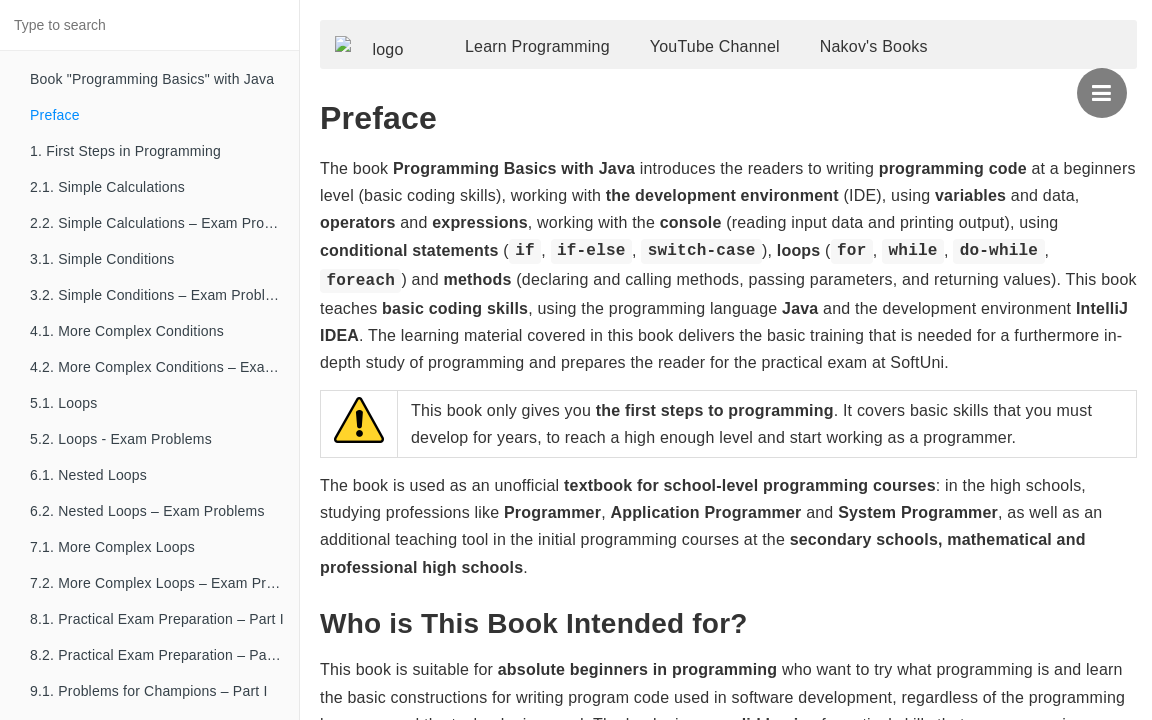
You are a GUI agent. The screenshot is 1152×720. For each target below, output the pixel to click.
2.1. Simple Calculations (107, 187)
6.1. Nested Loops (88, 475)
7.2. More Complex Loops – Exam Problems (164, 583)
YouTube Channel (745, 57)
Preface (55, 115)
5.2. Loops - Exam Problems (121, 439)
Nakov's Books (904, 57)
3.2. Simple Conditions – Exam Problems (161, 295)
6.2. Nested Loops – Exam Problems (147, 511)
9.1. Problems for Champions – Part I (149, 691)
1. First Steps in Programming (125, 151)
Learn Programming (567, 57)
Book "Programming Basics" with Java (152, 79)
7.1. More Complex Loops (112, 547)
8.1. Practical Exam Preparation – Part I (157, 619)
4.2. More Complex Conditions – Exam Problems (164, 367)
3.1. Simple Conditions (102, 259)
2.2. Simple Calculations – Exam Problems (164, 223)
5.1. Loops (63, 403)
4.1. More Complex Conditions (127, 331)
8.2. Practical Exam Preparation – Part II (159, 655)
